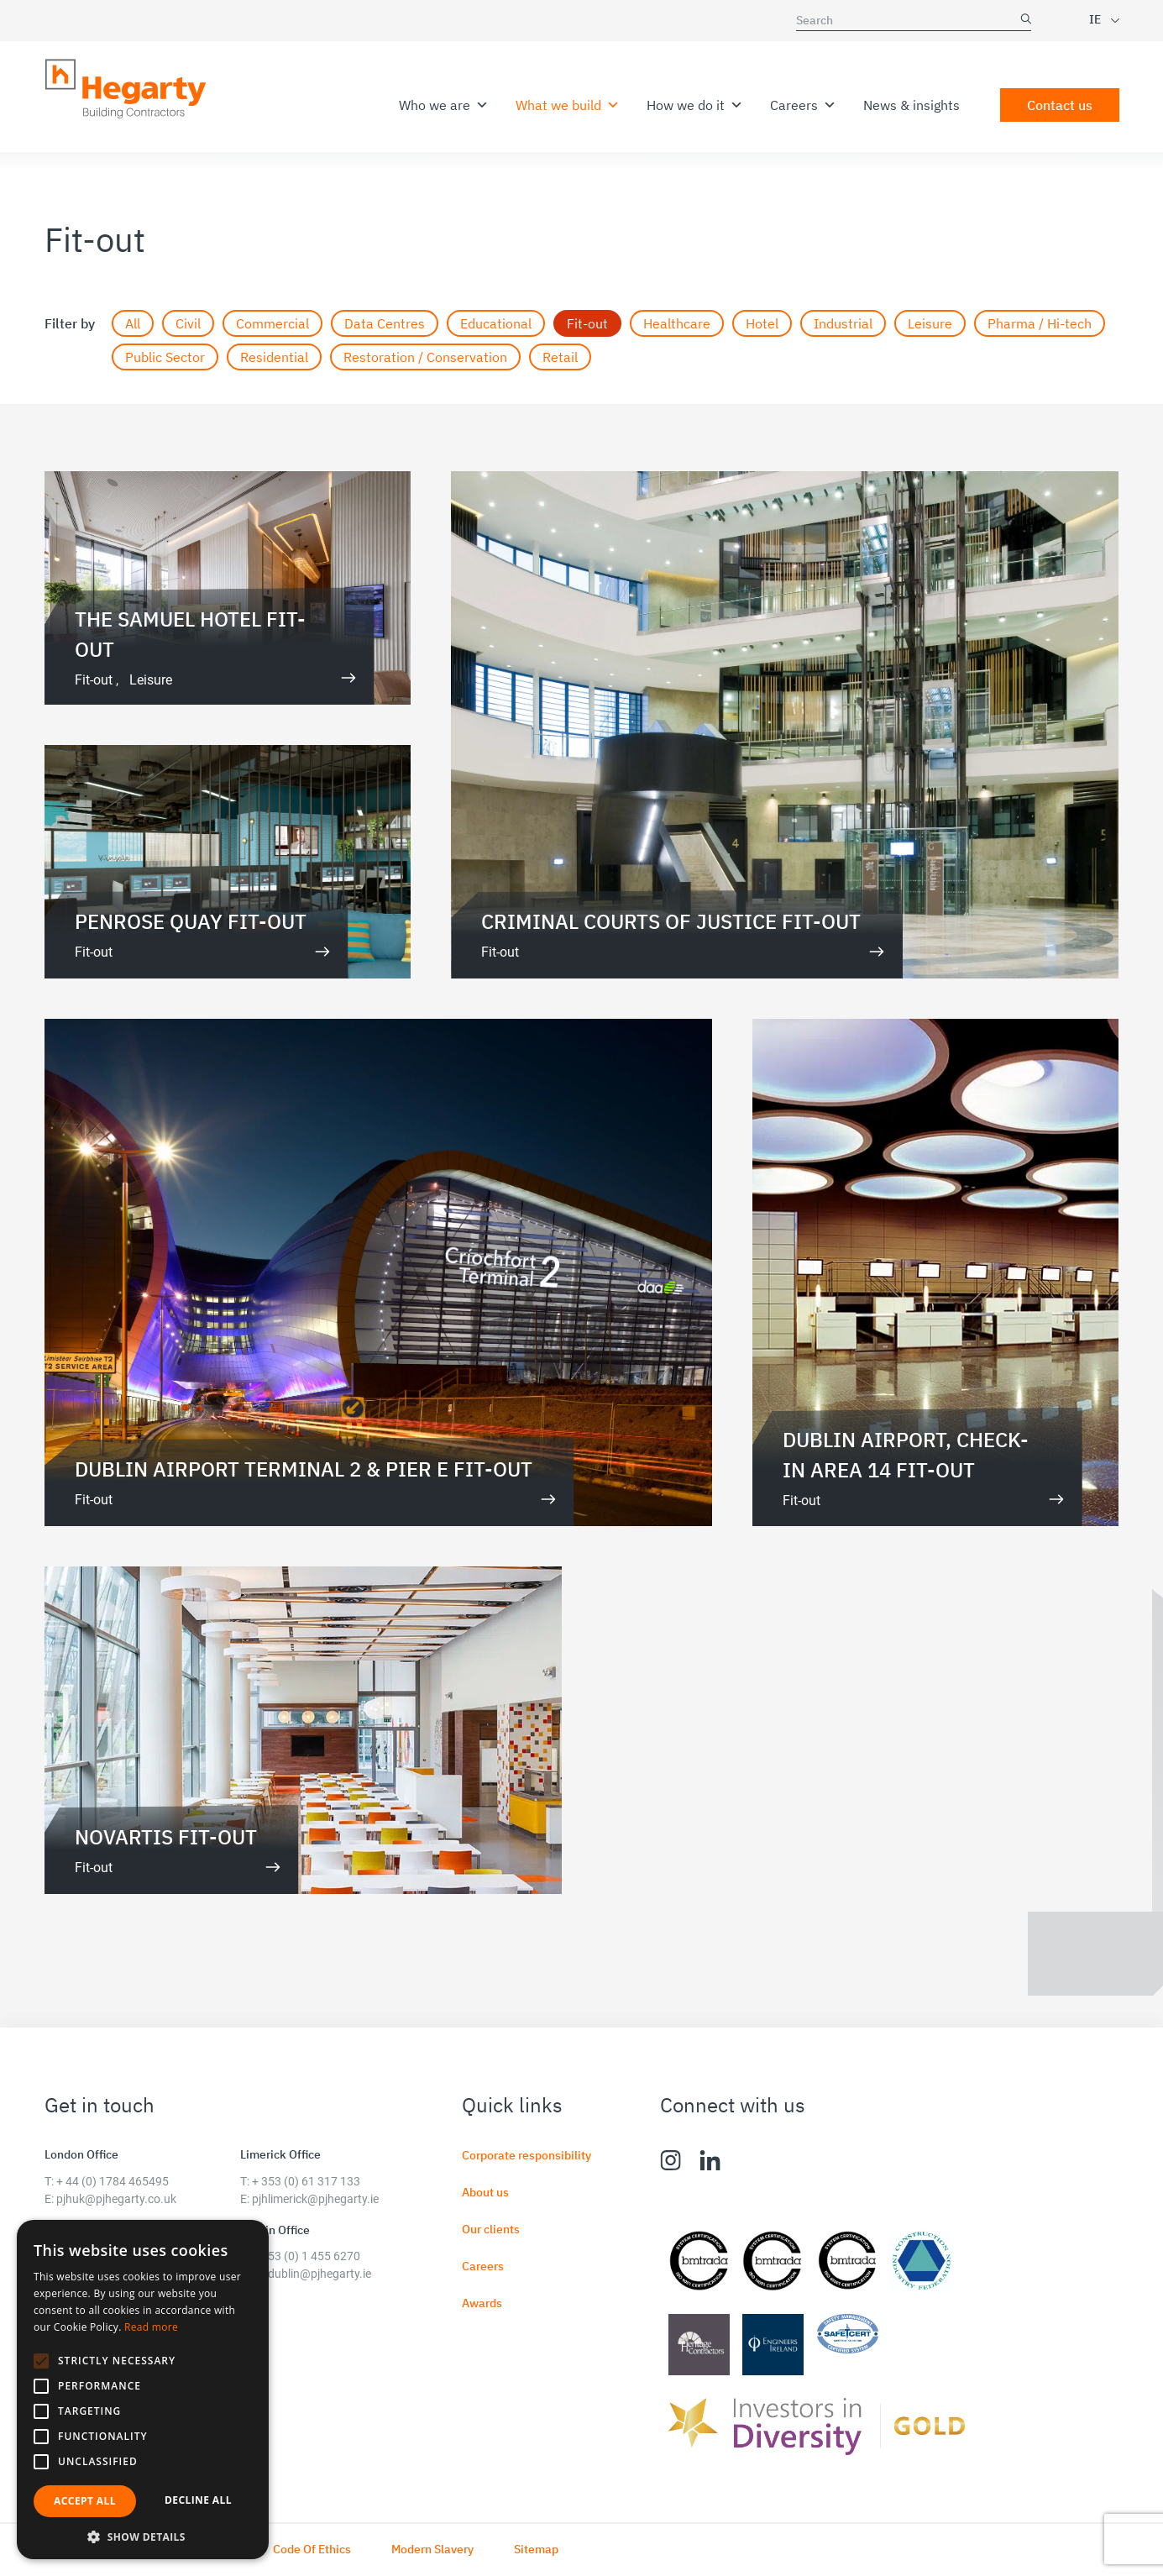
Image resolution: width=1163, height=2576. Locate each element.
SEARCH (1025, 18)
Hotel (762, 323)
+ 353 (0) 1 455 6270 (306, 2256)
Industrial (843, 323)
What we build (568, 105)
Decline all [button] (198, 2500)
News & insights (911, 105)
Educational (496, 323)
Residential (274, 357)
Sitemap (536, 2549)
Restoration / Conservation (425, 357)
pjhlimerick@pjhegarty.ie (315, 2199)
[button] (41, 2361)
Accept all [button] (85, 2501)
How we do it (695, 105)
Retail (560, 357)
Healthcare (676, 323)
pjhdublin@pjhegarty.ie (311, 2273)
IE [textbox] (1095, 19)
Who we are (444, 105)
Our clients (491, 2229)
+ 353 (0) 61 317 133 (306, 2181)
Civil (188, 323)
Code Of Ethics (312, 2549)
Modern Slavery (432, 2549)
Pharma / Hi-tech (1040, 323)
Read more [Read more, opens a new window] (151, 2327)
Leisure (930, 323)
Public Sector (165, 357)
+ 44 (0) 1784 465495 (112, 2181)
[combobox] (1088, 20)
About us (485, 2192)
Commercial (272, 323)
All (132, 323)
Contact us (1059, 105)
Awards (482, 2303)
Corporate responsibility (526, 2155)
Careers (803, 105)
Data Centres (384, 323)
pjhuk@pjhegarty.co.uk (116, 2199)
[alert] (143, 2389)
